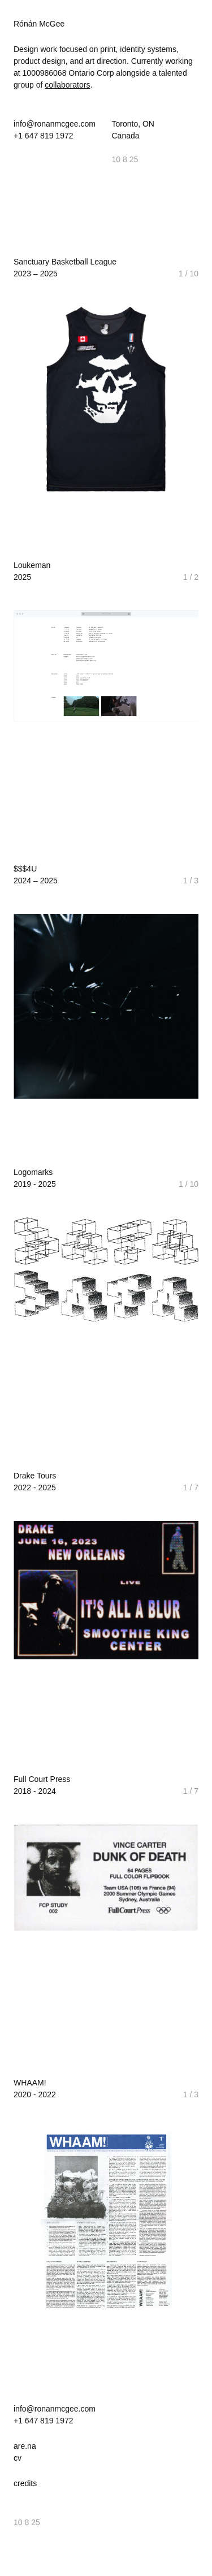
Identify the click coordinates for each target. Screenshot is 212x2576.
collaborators (67, 84)
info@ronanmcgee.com (55, 123)
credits (25, 2483)
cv (17, 2457)
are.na (25, 2446)
